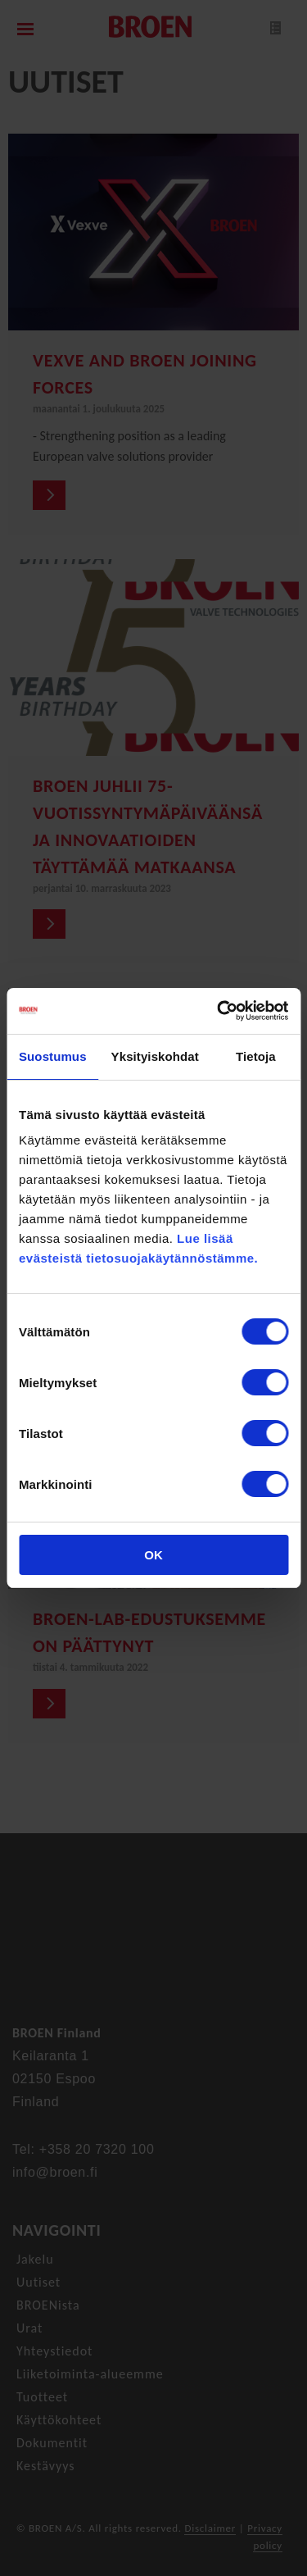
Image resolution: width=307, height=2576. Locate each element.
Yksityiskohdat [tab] (155, 1056)
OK (153, 1555)
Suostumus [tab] (53, 1056)
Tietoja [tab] (256, 1056)
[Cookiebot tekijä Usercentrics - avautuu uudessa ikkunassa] (218, 1011)
